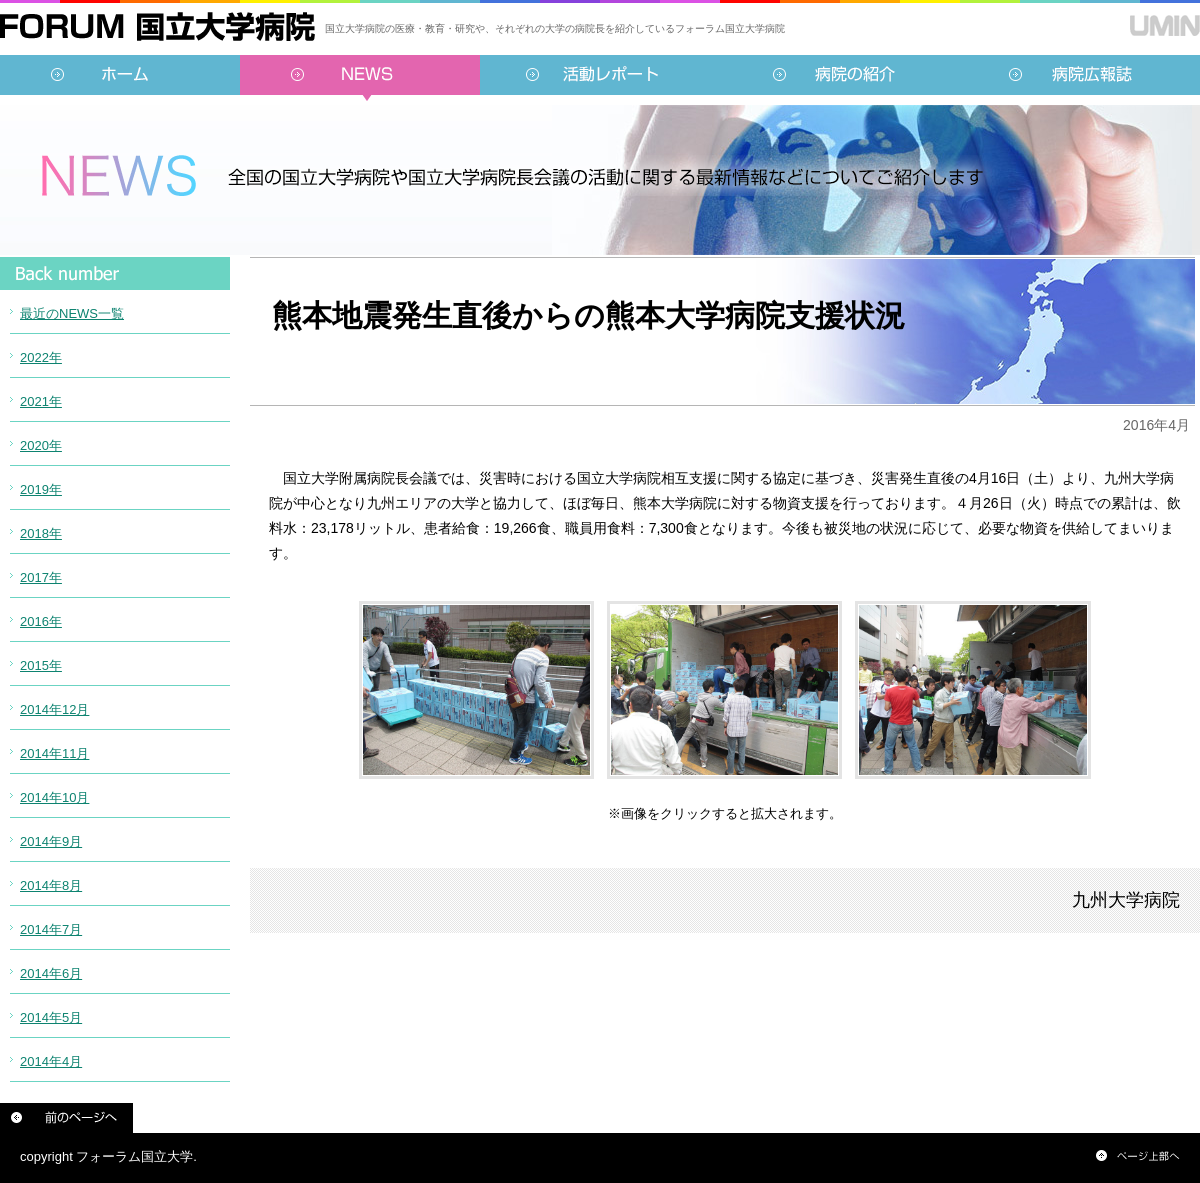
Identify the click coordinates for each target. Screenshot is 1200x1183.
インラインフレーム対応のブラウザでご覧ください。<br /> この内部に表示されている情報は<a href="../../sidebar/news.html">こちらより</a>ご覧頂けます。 (115, 695)
